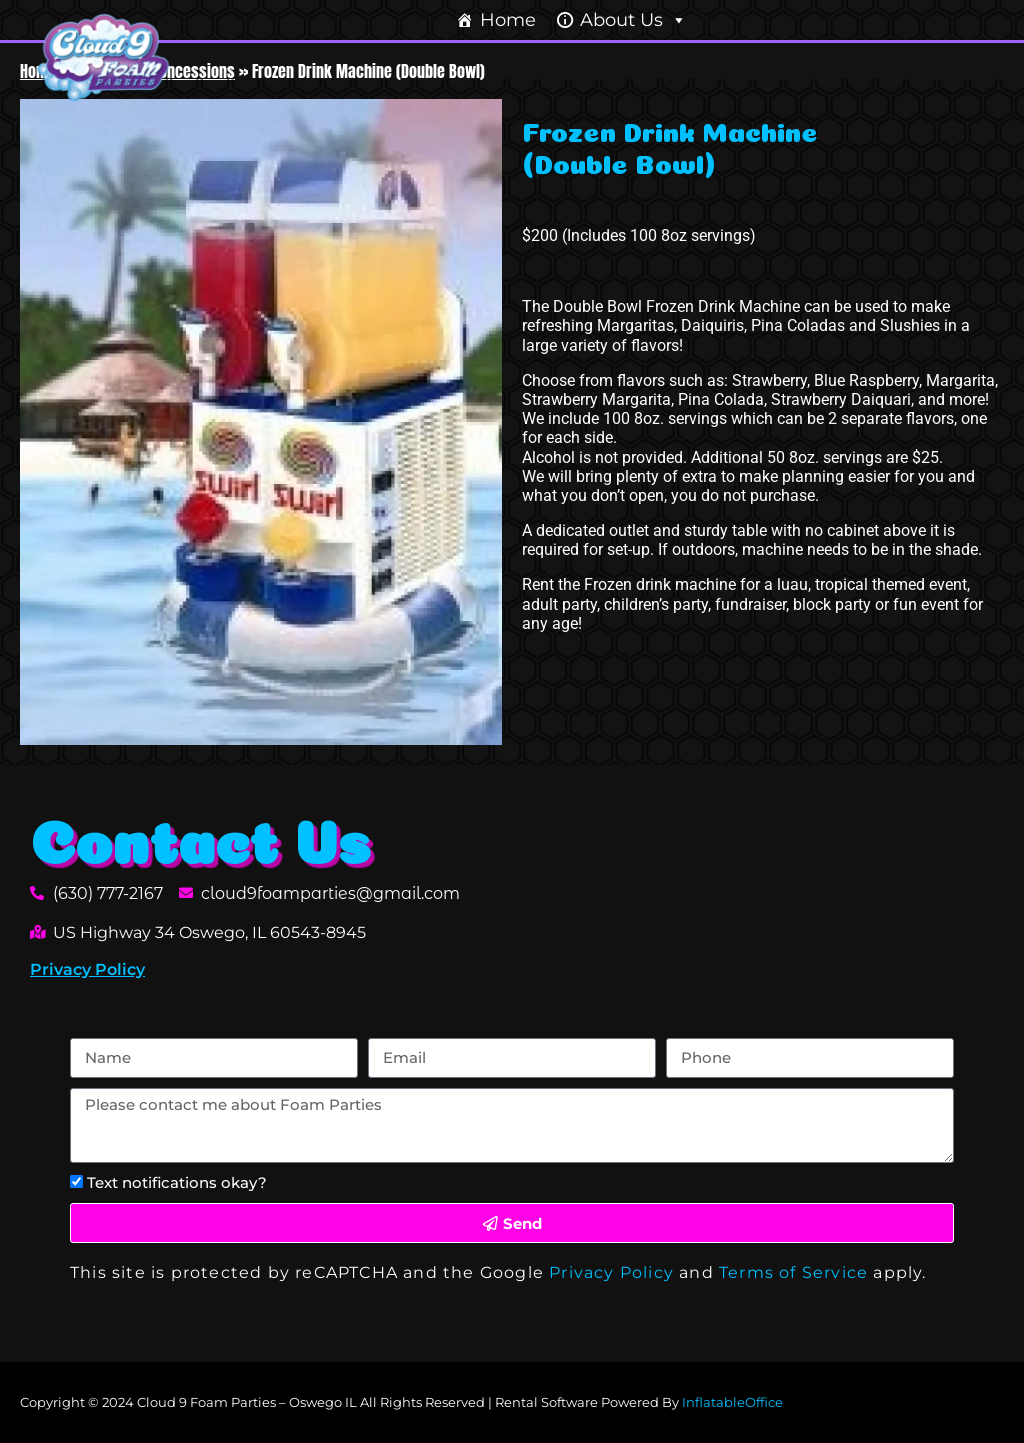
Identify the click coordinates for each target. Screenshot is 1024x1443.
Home (508, 20)
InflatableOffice (732, 1402)
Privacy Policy (87, 969)
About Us (633, 20)
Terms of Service (793, 1272)
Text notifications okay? (177, 1182)
